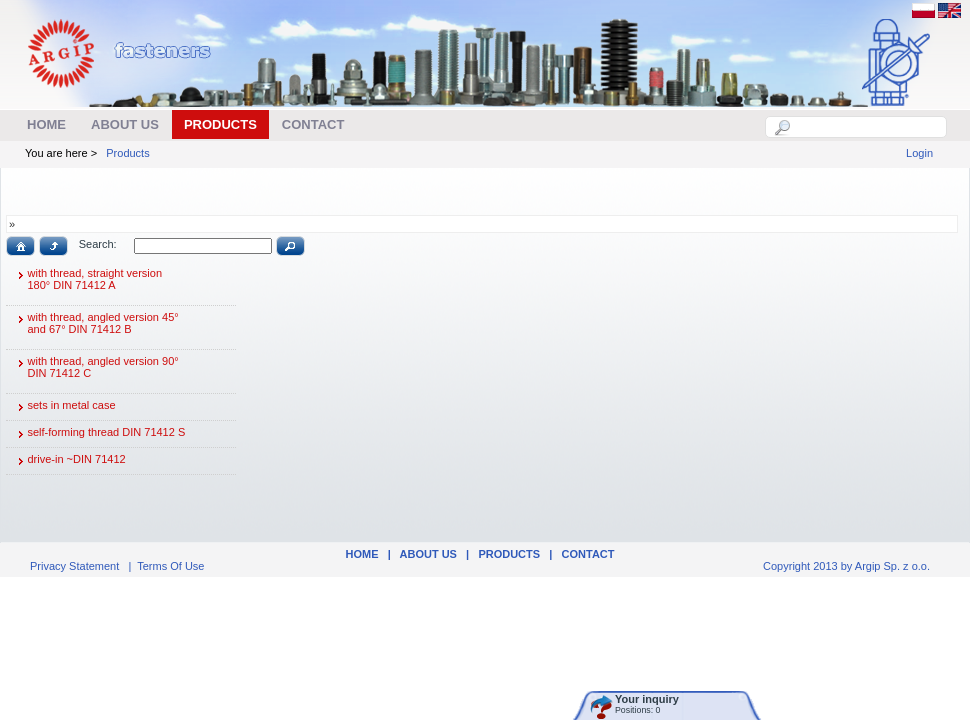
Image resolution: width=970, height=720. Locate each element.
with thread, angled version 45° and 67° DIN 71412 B (95, 327)
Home (361, 554)
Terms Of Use (170, 566)
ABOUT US (428, 554)
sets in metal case (64, 407)
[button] (20, 246)
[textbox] (867, 127)
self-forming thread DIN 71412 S (99, 434)
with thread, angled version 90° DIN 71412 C (95, 371)
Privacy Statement (74, 566)
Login (919, 153)
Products (127, 153)
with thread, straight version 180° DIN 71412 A (87, 283)
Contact (588, 554)
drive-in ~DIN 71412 (69, 461)
